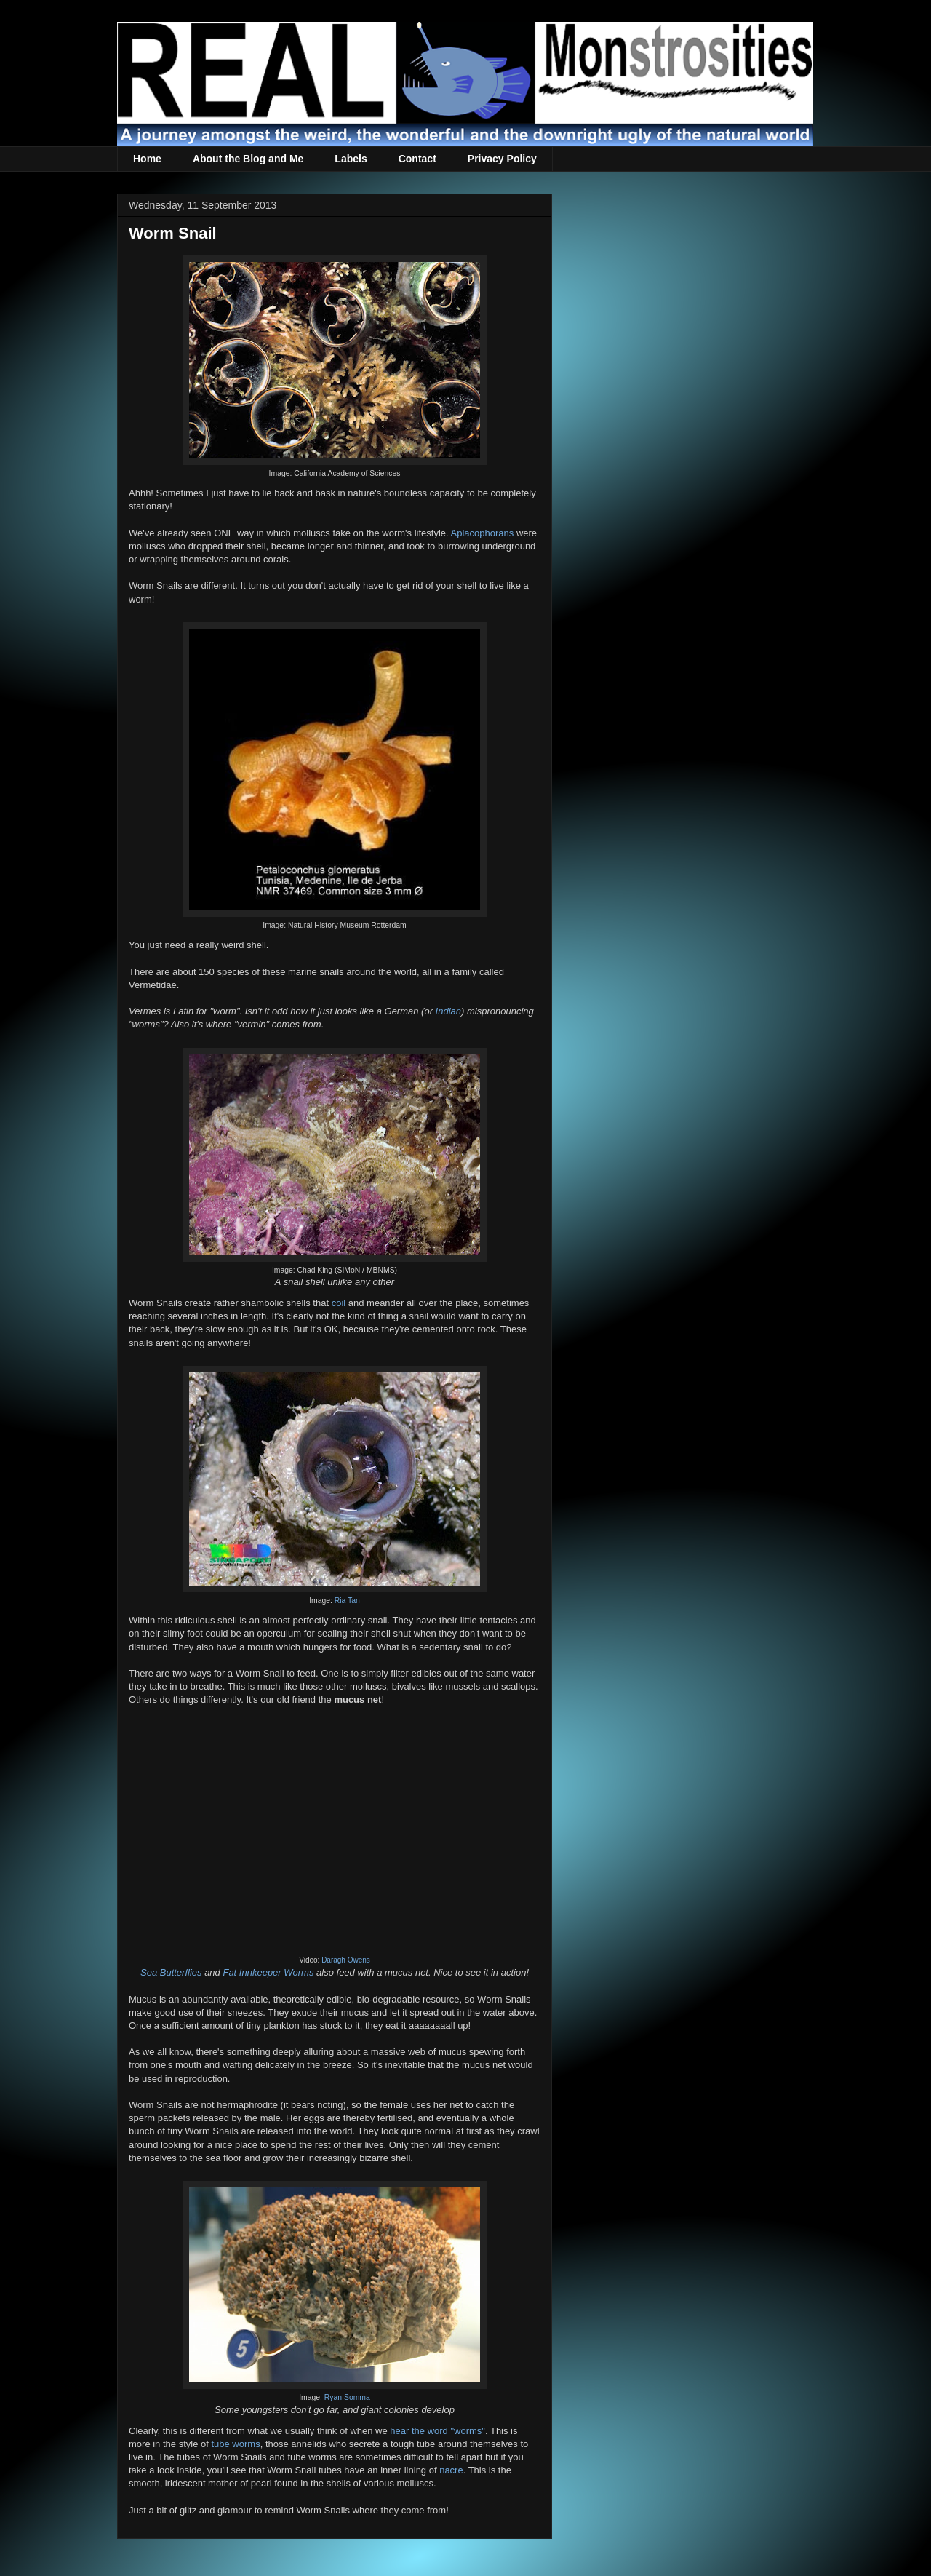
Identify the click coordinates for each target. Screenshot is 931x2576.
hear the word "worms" (437, 2430)
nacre (451, 2470)
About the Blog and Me (248, 158)
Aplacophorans (482, 533)
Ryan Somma (347, 2397)
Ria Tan (347, 1601)
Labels (351, 158)
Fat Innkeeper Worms (268, 1972)
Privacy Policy (502, 158)
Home (147, 158)
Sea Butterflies (171, 1972)
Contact (417, 158)
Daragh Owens (345, 1960)
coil (339, 1302)
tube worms (235, 2443)
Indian (448, 1011)
